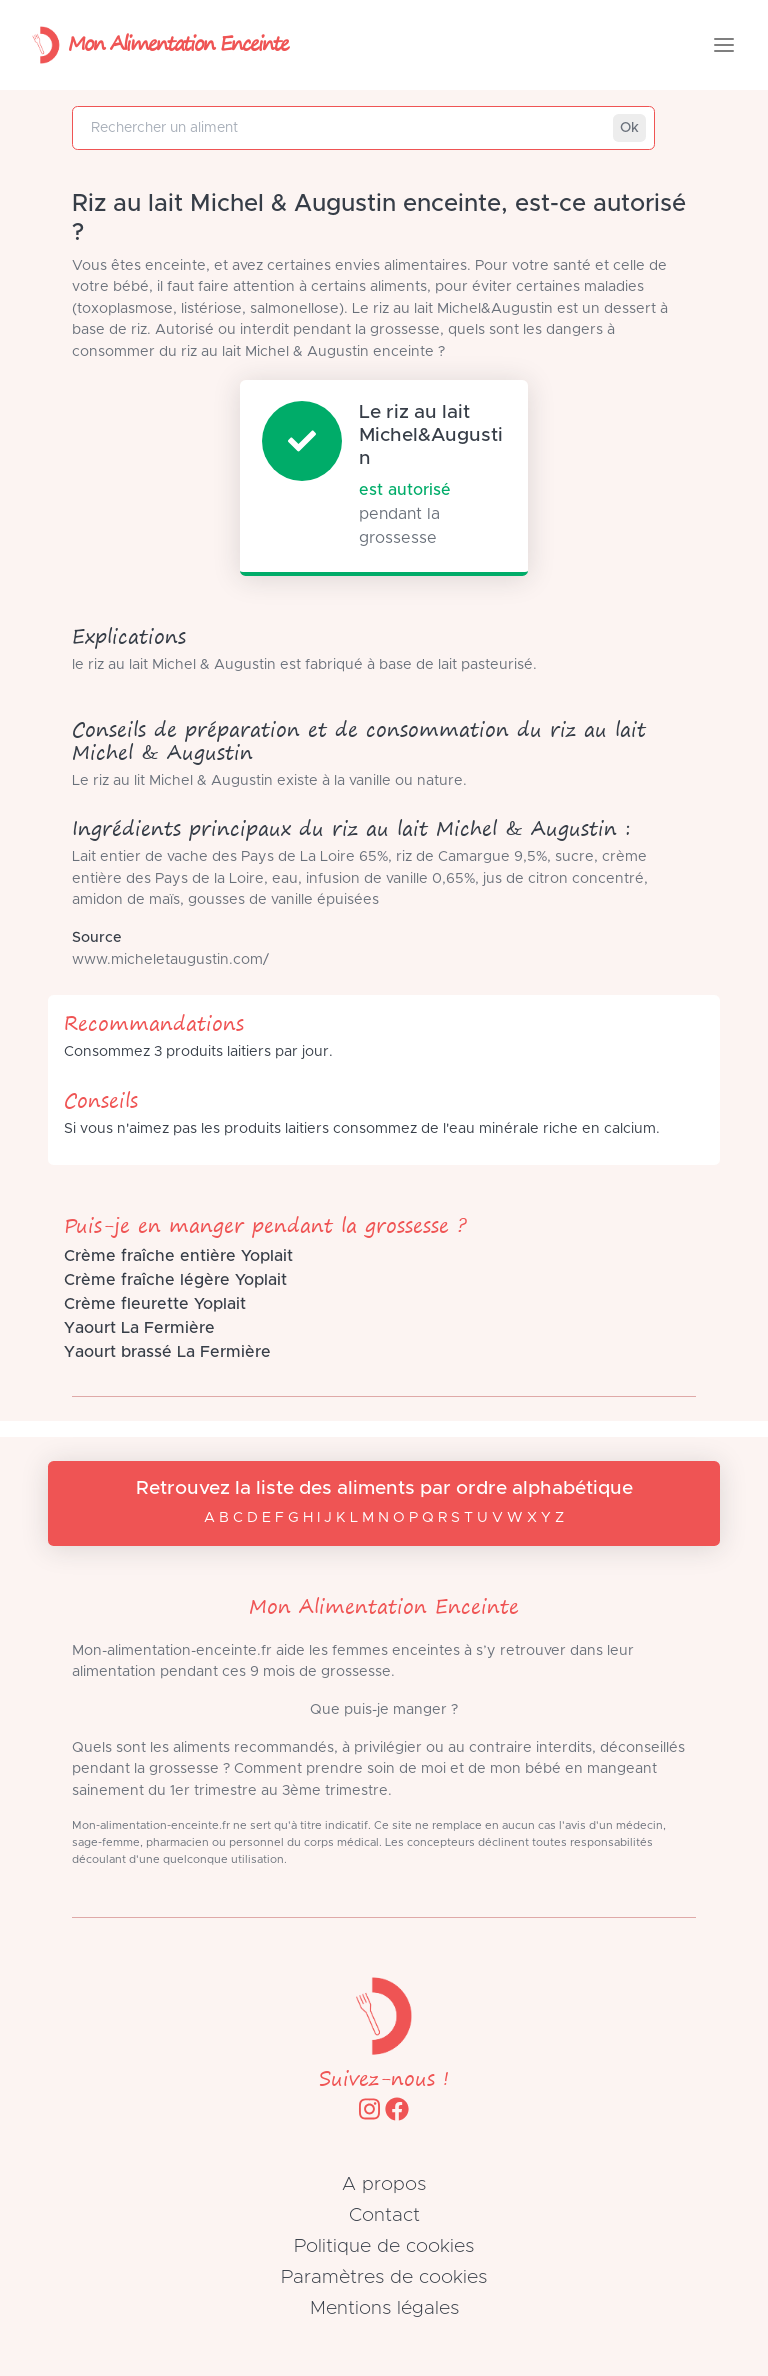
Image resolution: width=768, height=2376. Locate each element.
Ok (629, 128)
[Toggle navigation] (724, 45)
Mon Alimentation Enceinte (156, 45)
